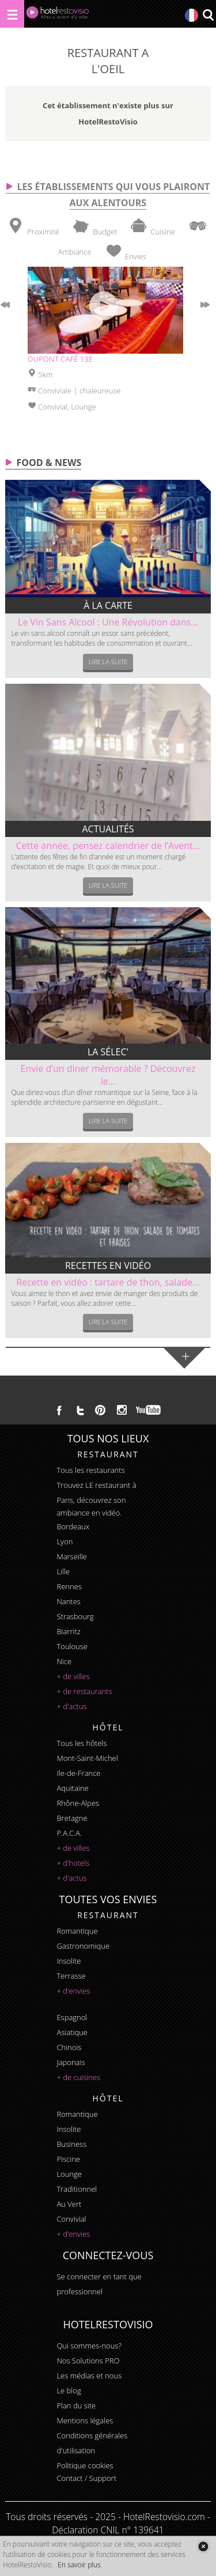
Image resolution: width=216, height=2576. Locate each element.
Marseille (71, 1556)
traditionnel (76, 2189)
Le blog (68, 2390)
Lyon (64, 1541)
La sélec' (108, 1051)
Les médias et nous (89, 2375)
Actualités (108, 829)
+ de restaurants (84, 1691)
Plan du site (76, 2405)
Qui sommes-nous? (88, 2345)
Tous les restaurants (90, 1470)
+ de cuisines (78, 2077)
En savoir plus (79, 2565)
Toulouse (72, 1646)
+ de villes (72, 1676)
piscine (68, 2159)
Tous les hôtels (81, 1743)
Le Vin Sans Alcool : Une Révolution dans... (108, 622)
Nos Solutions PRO (87, 2360)
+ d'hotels (72, 1863)
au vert (68, 2204)
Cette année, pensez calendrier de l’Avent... (108, 845)
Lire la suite (108, 661)
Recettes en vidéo (108, 1265)
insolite (68, 1961)
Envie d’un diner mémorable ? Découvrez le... (108, 1075)
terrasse (70, 1976)
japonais (70, 2062)
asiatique (72, 2032)
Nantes (68, 1601)
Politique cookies (84, 2465)
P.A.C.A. (69, 1833)
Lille (63, 1571)
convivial (71, 2219)
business (71, 2144)
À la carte (108, 605)
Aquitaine (72, 1788)
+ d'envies (73, 1991)
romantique (76, 1931)
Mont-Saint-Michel (87, 1758)
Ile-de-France (78, 1773)
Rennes (68, 1586)
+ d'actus (71, 1706)
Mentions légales (84, 2420)
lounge (69, 2174)
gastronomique (82, 1946)
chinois (68, 2047)
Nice (63, 1661)
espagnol (71, 2017)
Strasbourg (74, 1616)
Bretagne (71, 1818)
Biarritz (68, 1631)
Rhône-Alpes (77, 1803)
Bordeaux (72, 1526)
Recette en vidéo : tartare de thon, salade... (107, 1282)
